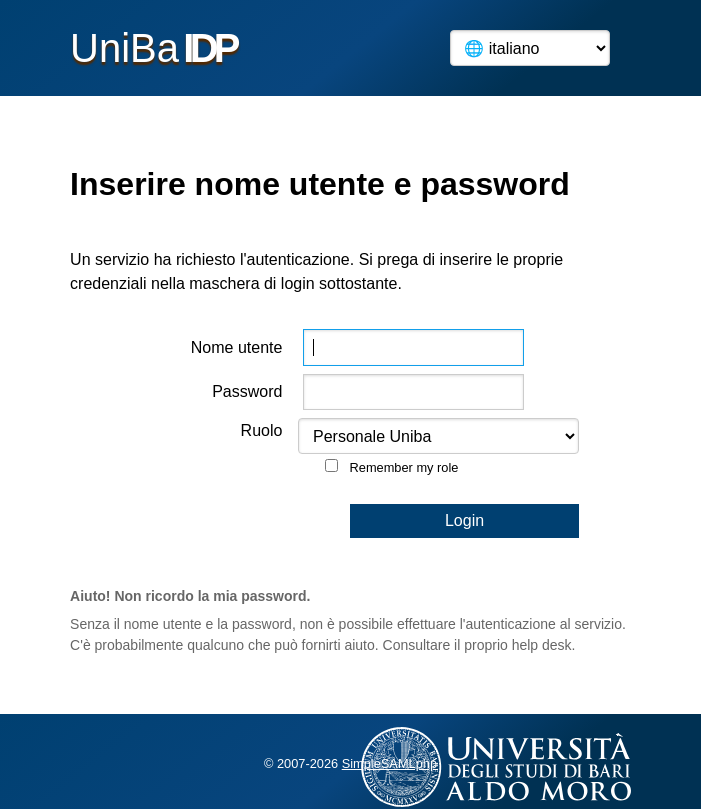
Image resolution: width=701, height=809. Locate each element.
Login (464, 520)
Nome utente (237, 347)
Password (247, 391)
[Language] (530, 48)
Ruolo (262, 430)
